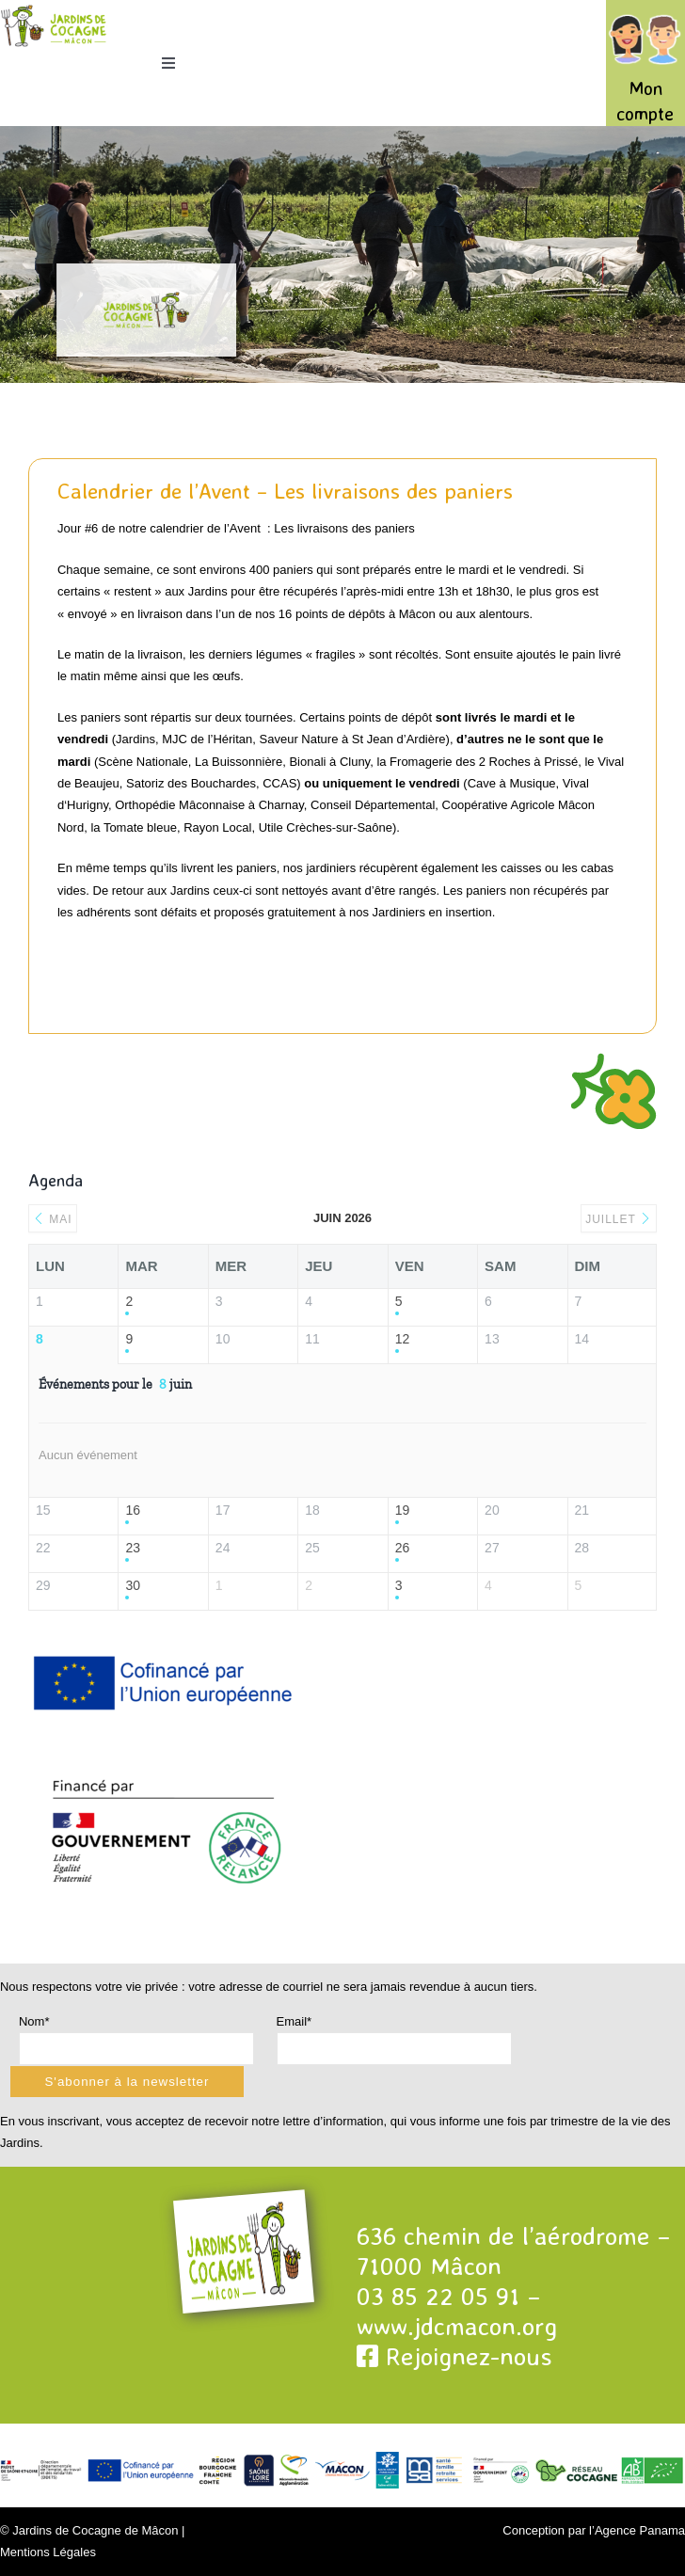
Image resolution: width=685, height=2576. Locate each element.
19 (402, 1510)
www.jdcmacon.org (457, 2326)
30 (132, 1585)
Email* (294, 2021)
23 (132, 1547)
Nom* (34, 2021)
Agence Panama (640, 2530)
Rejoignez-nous (454, 2356)
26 (402, 1547)
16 (132, 1510)
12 (402, 1338)
